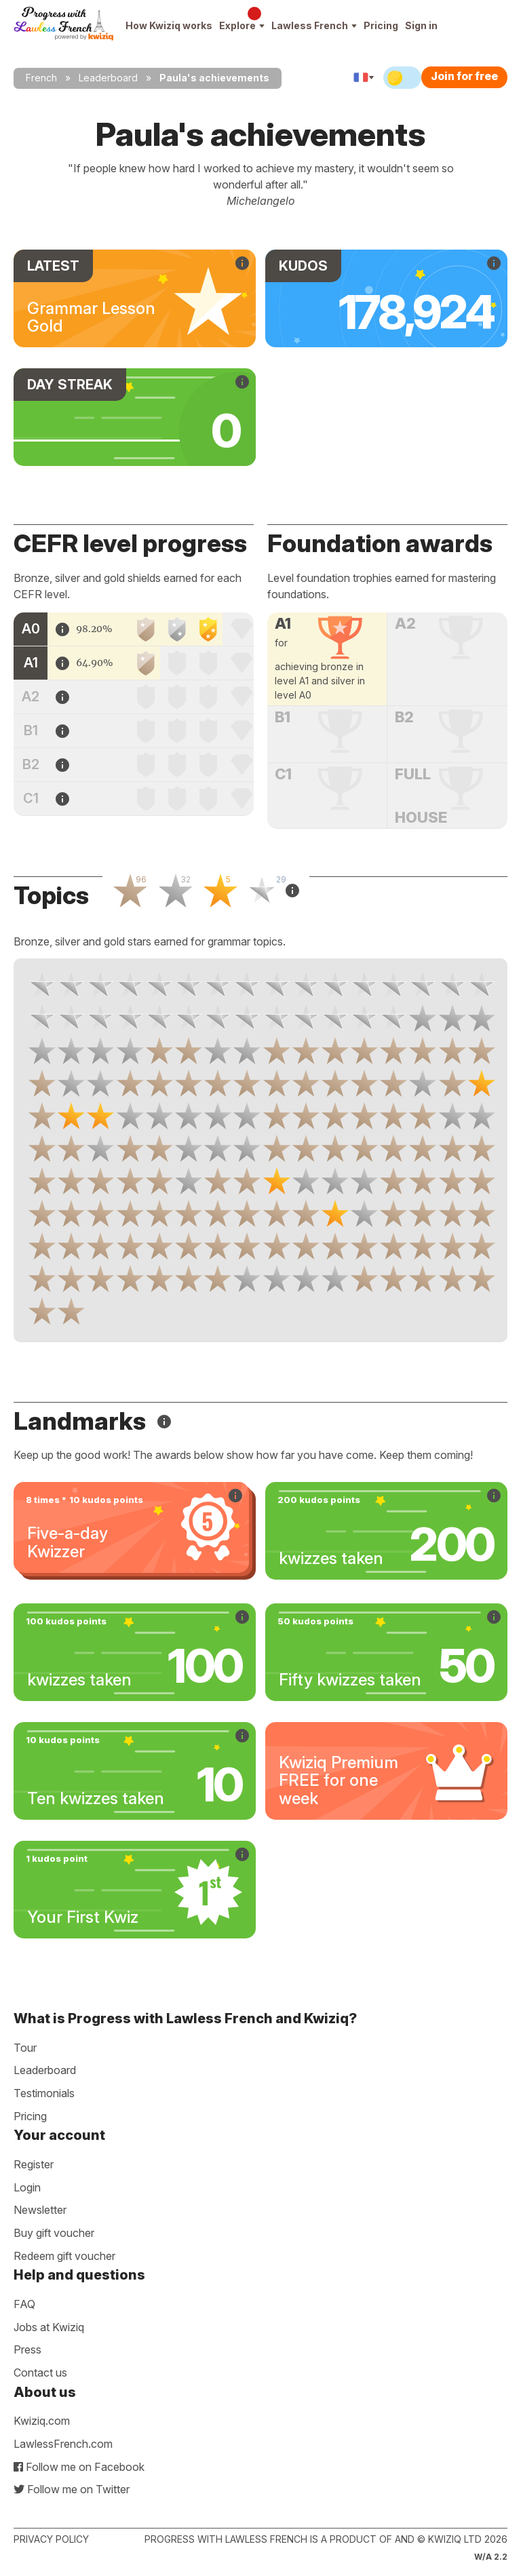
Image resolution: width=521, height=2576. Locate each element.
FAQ (24, 2304)
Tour (25, 2047)
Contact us (40, 2372)
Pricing (381, 25)
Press (27, 2349)
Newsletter (40, 2210)
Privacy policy (51, 2539)
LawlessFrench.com (63, 2444)
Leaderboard (108, 77)
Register (34, 2164)
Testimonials (44, 2093)
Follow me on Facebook (79, 2467)
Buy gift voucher (54, 2233)
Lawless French (314, 25)
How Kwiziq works (169, 25)
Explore (242, 25)
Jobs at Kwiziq (49, 2327)
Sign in (421, 25)
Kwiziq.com (42, 2420)
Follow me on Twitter (72, 2489)
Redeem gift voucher (64, 2256)
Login (27, 2187)
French (41, 77)
